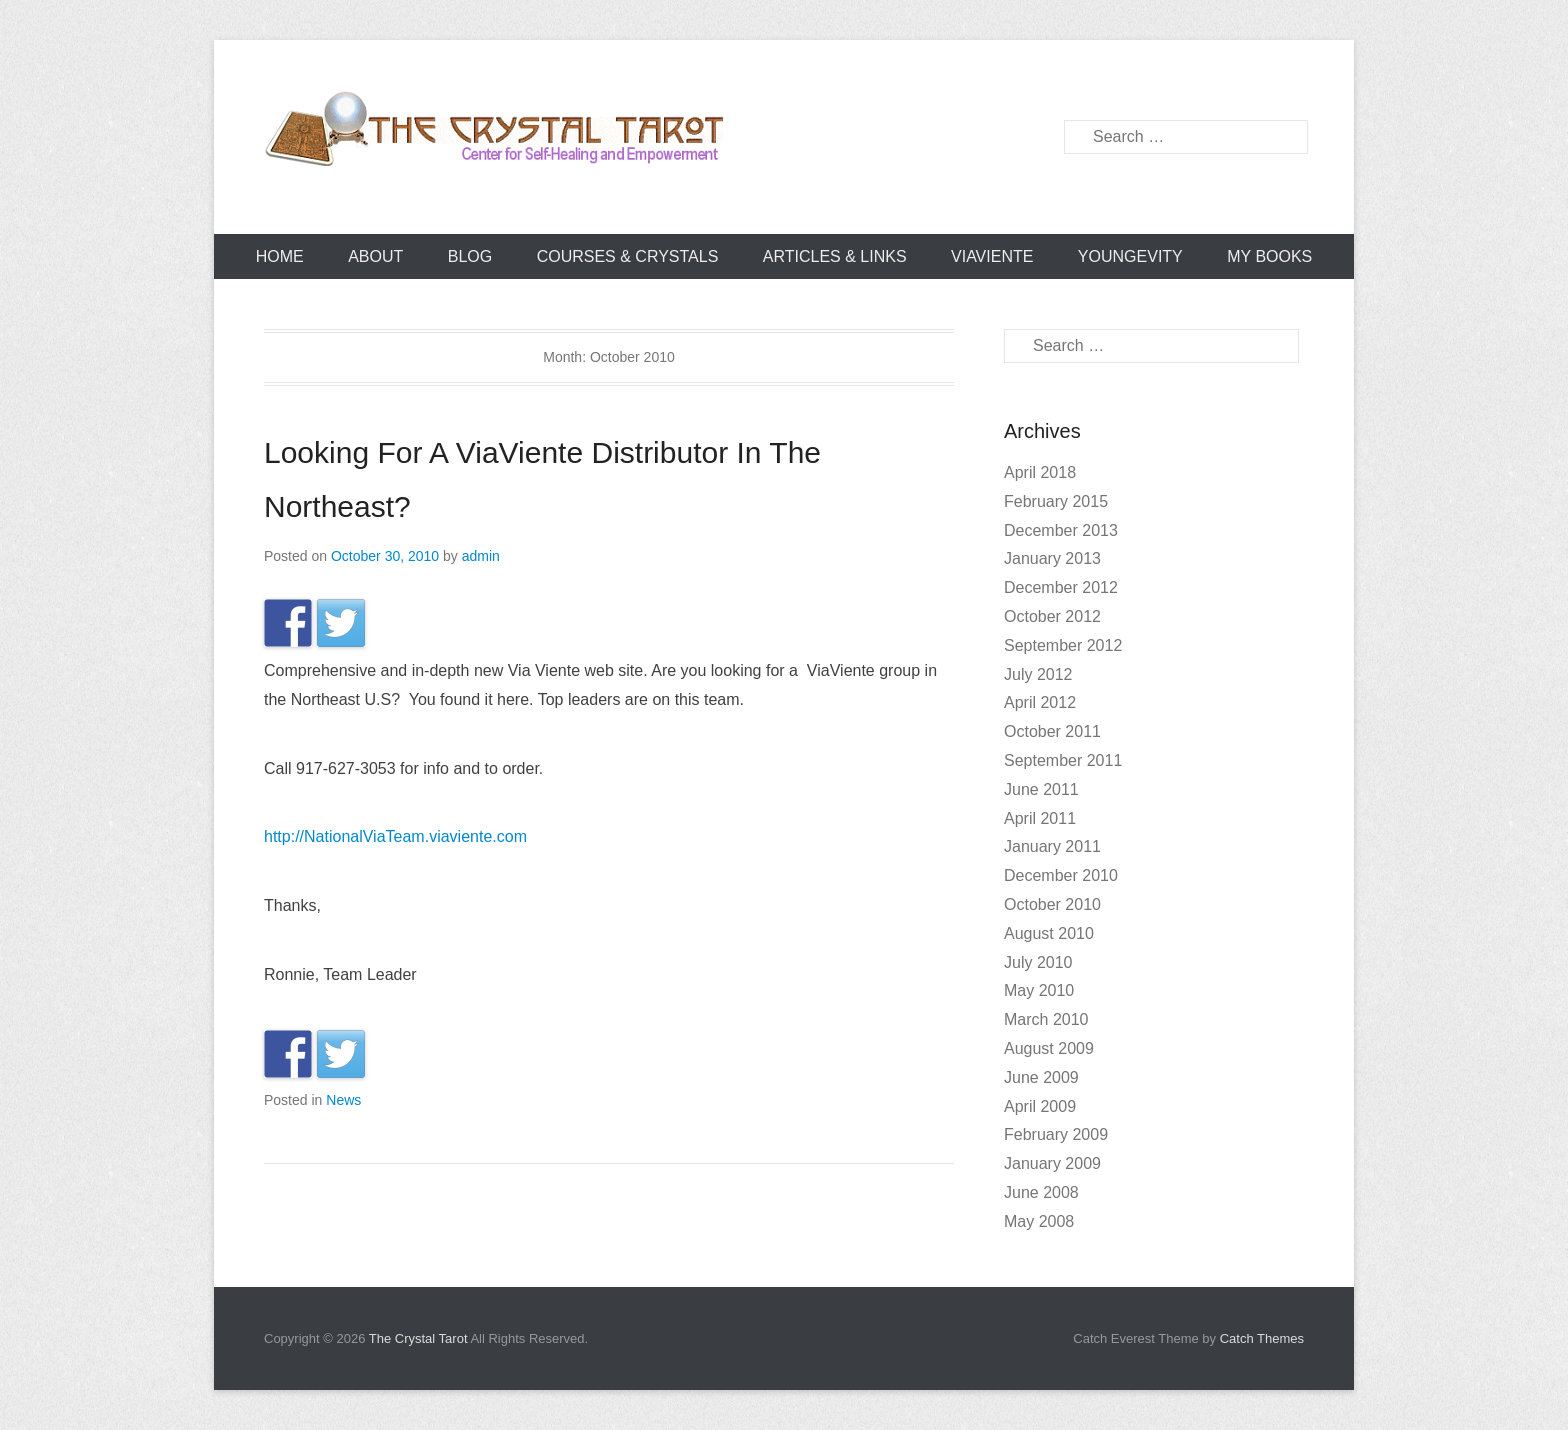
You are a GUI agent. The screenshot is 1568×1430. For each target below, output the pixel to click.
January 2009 (1052, 1163)
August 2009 (1049, 1048)
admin (481, 556)
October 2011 (1052, 731)
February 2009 (1056, 1134)
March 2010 (1046, 1019)
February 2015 (1056, 501)
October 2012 (1052, 616)
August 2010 (1049, 933)
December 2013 (1061, 530)
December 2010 (1061, 875)
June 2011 (1041, 789)
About (375, 256)
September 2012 (1063, 645)
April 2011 (1040, 818)
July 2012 (1038, 674)
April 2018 (1040, 472)
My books (1269, 256)
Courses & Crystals (628, 256)
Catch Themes (1262, 1338)
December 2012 (1061, 587)
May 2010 (1039, 990)
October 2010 (1052, 904)
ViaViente (992, 256)
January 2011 (1052, 846)
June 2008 (1041, 1192)
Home (280, 256)
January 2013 (1052, 558)
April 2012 (1040, 702)
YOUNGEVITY (1130, 256)
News (343, 1100)
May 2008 (1039, 1221)
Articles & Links (835, 256)
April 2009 (1040, 1106)
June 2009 (1041, 1077)
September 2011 (1063, 760)
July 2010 (1038, 962)
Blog (470, 256)
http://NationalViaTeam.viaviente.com (395, 836)
